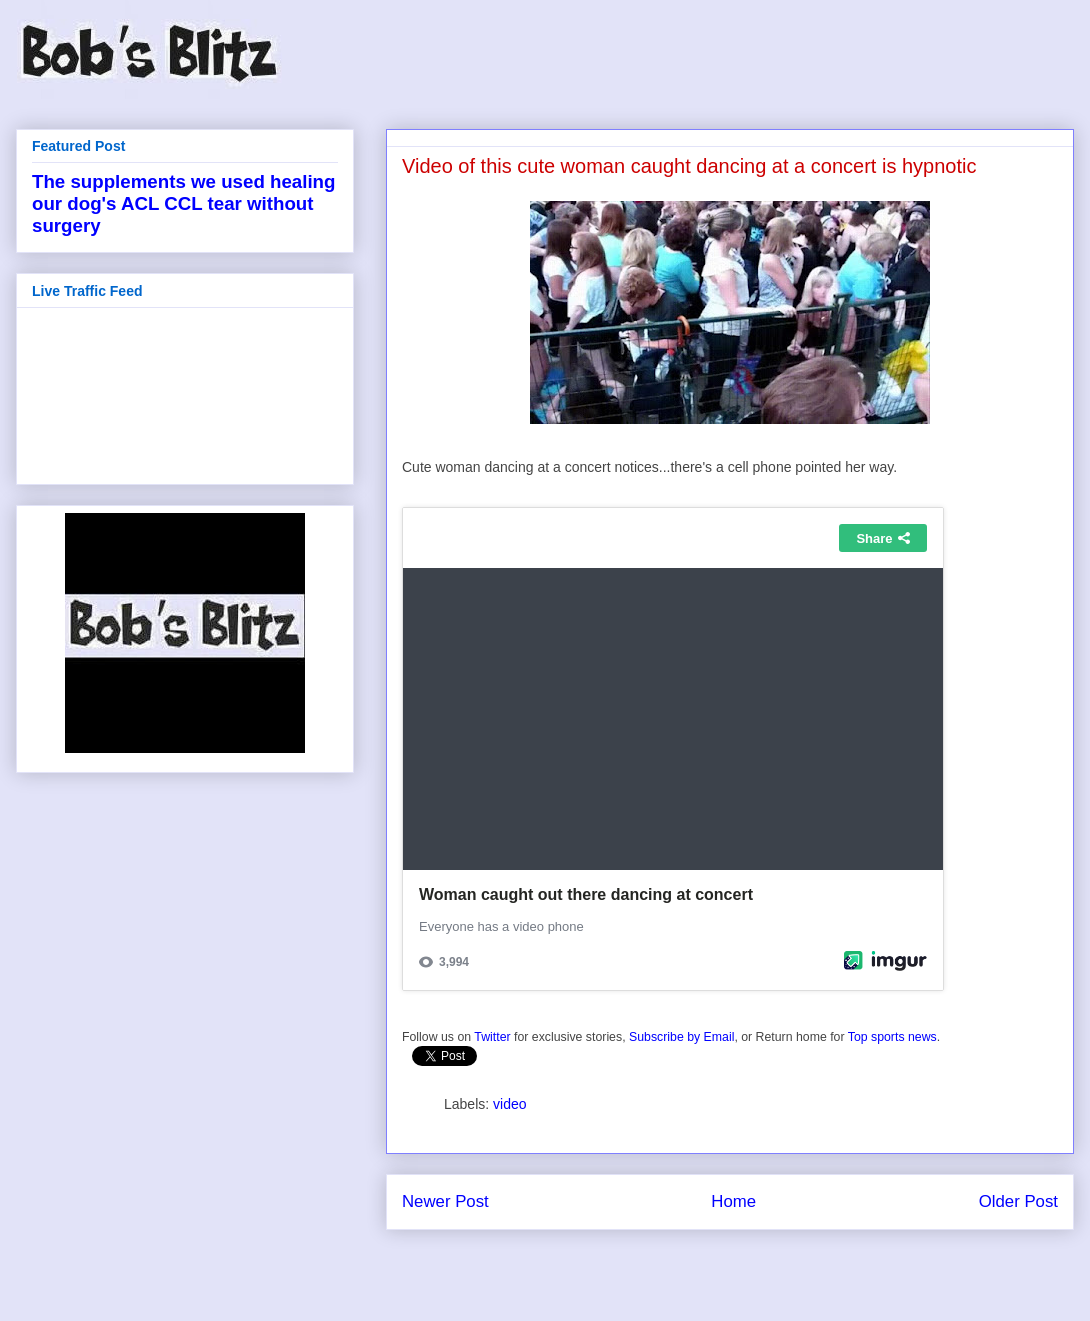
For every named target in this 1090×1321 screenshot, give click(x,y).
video (509, 1104)
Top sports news (892, 1037)
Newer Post (445, 1201)
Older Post (1018, 1201)
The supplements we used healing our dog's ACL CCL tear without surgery (183, 203)
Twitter (492, 1037)
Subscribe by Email (681, 1037)
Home (733, 1201)
